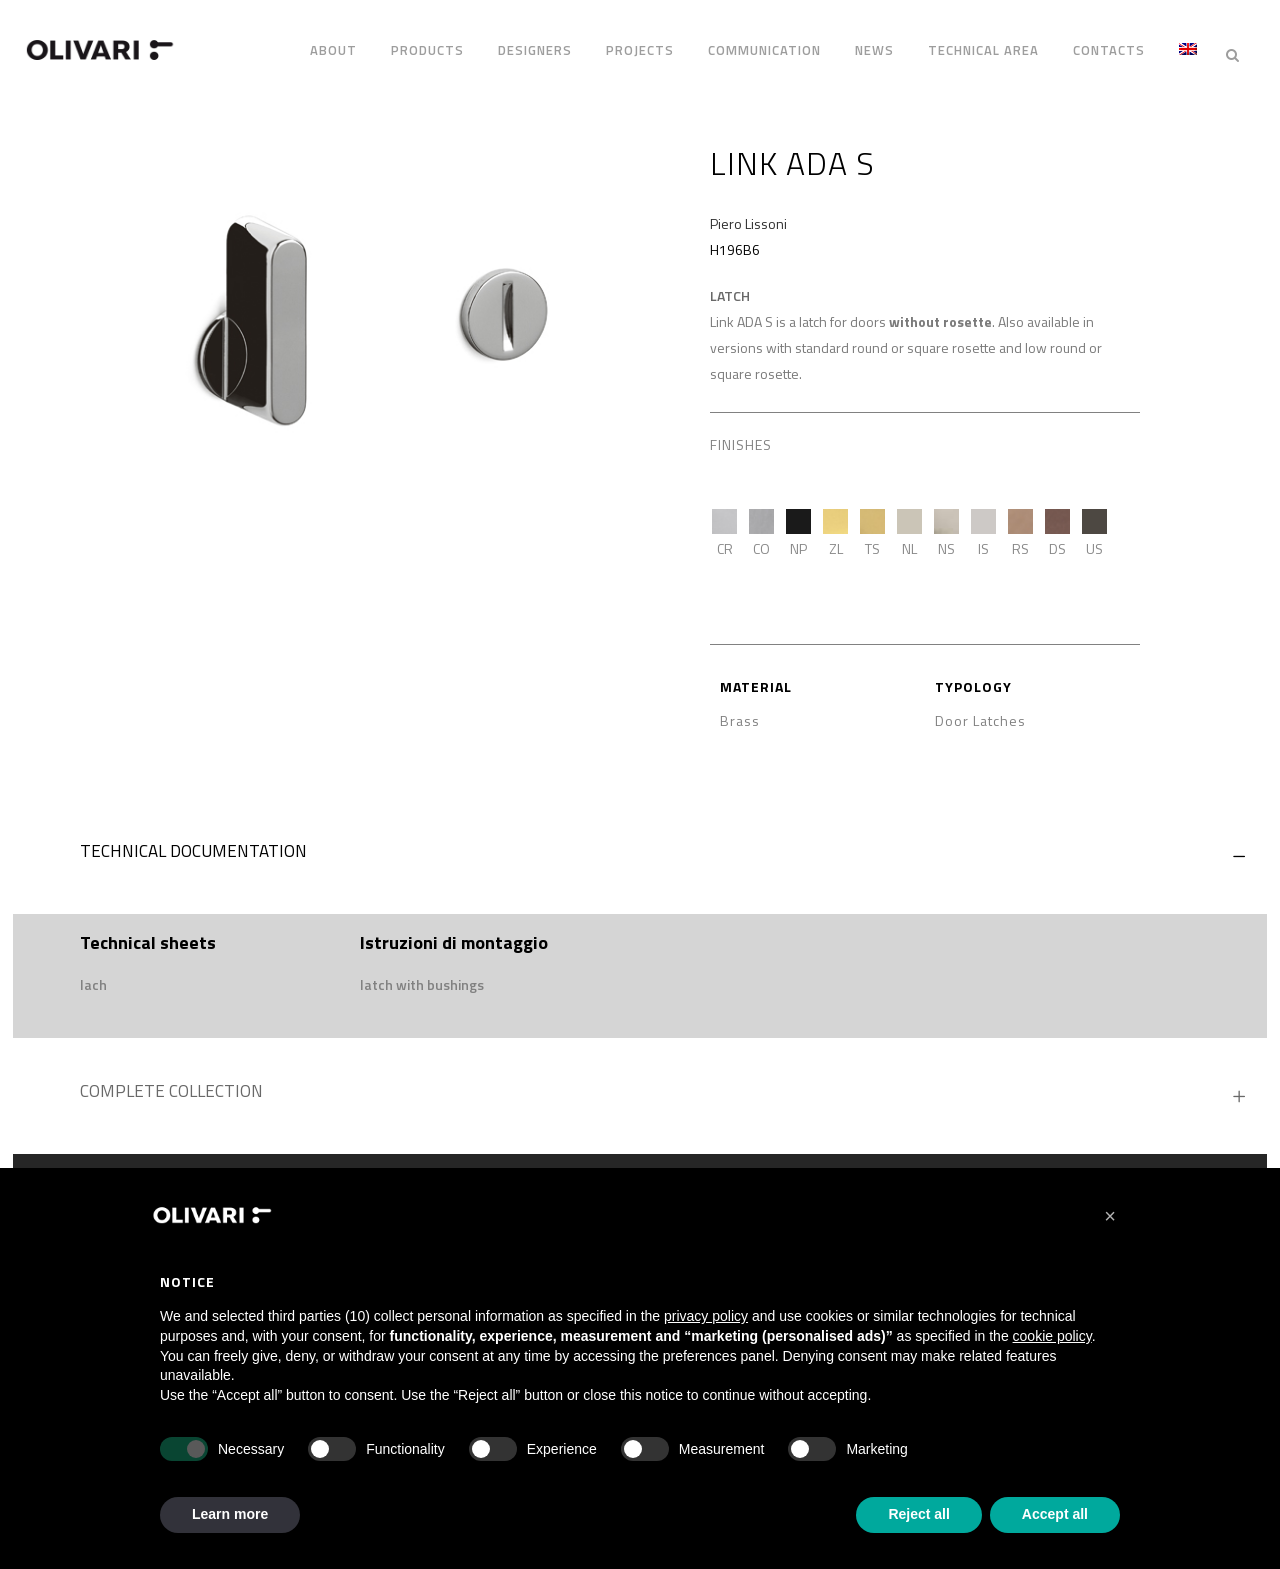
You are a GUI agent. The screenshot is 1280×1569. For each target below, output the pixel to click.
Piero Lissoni (748, 213)
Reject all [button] (918, 1514)
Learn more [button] (230, 1514)
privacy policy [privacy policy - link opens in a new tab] (706, 1316)
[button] (1110, 1216)
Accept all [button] (1055, 1514)
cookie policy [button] (1052, 1336)
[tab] (640, 846)
